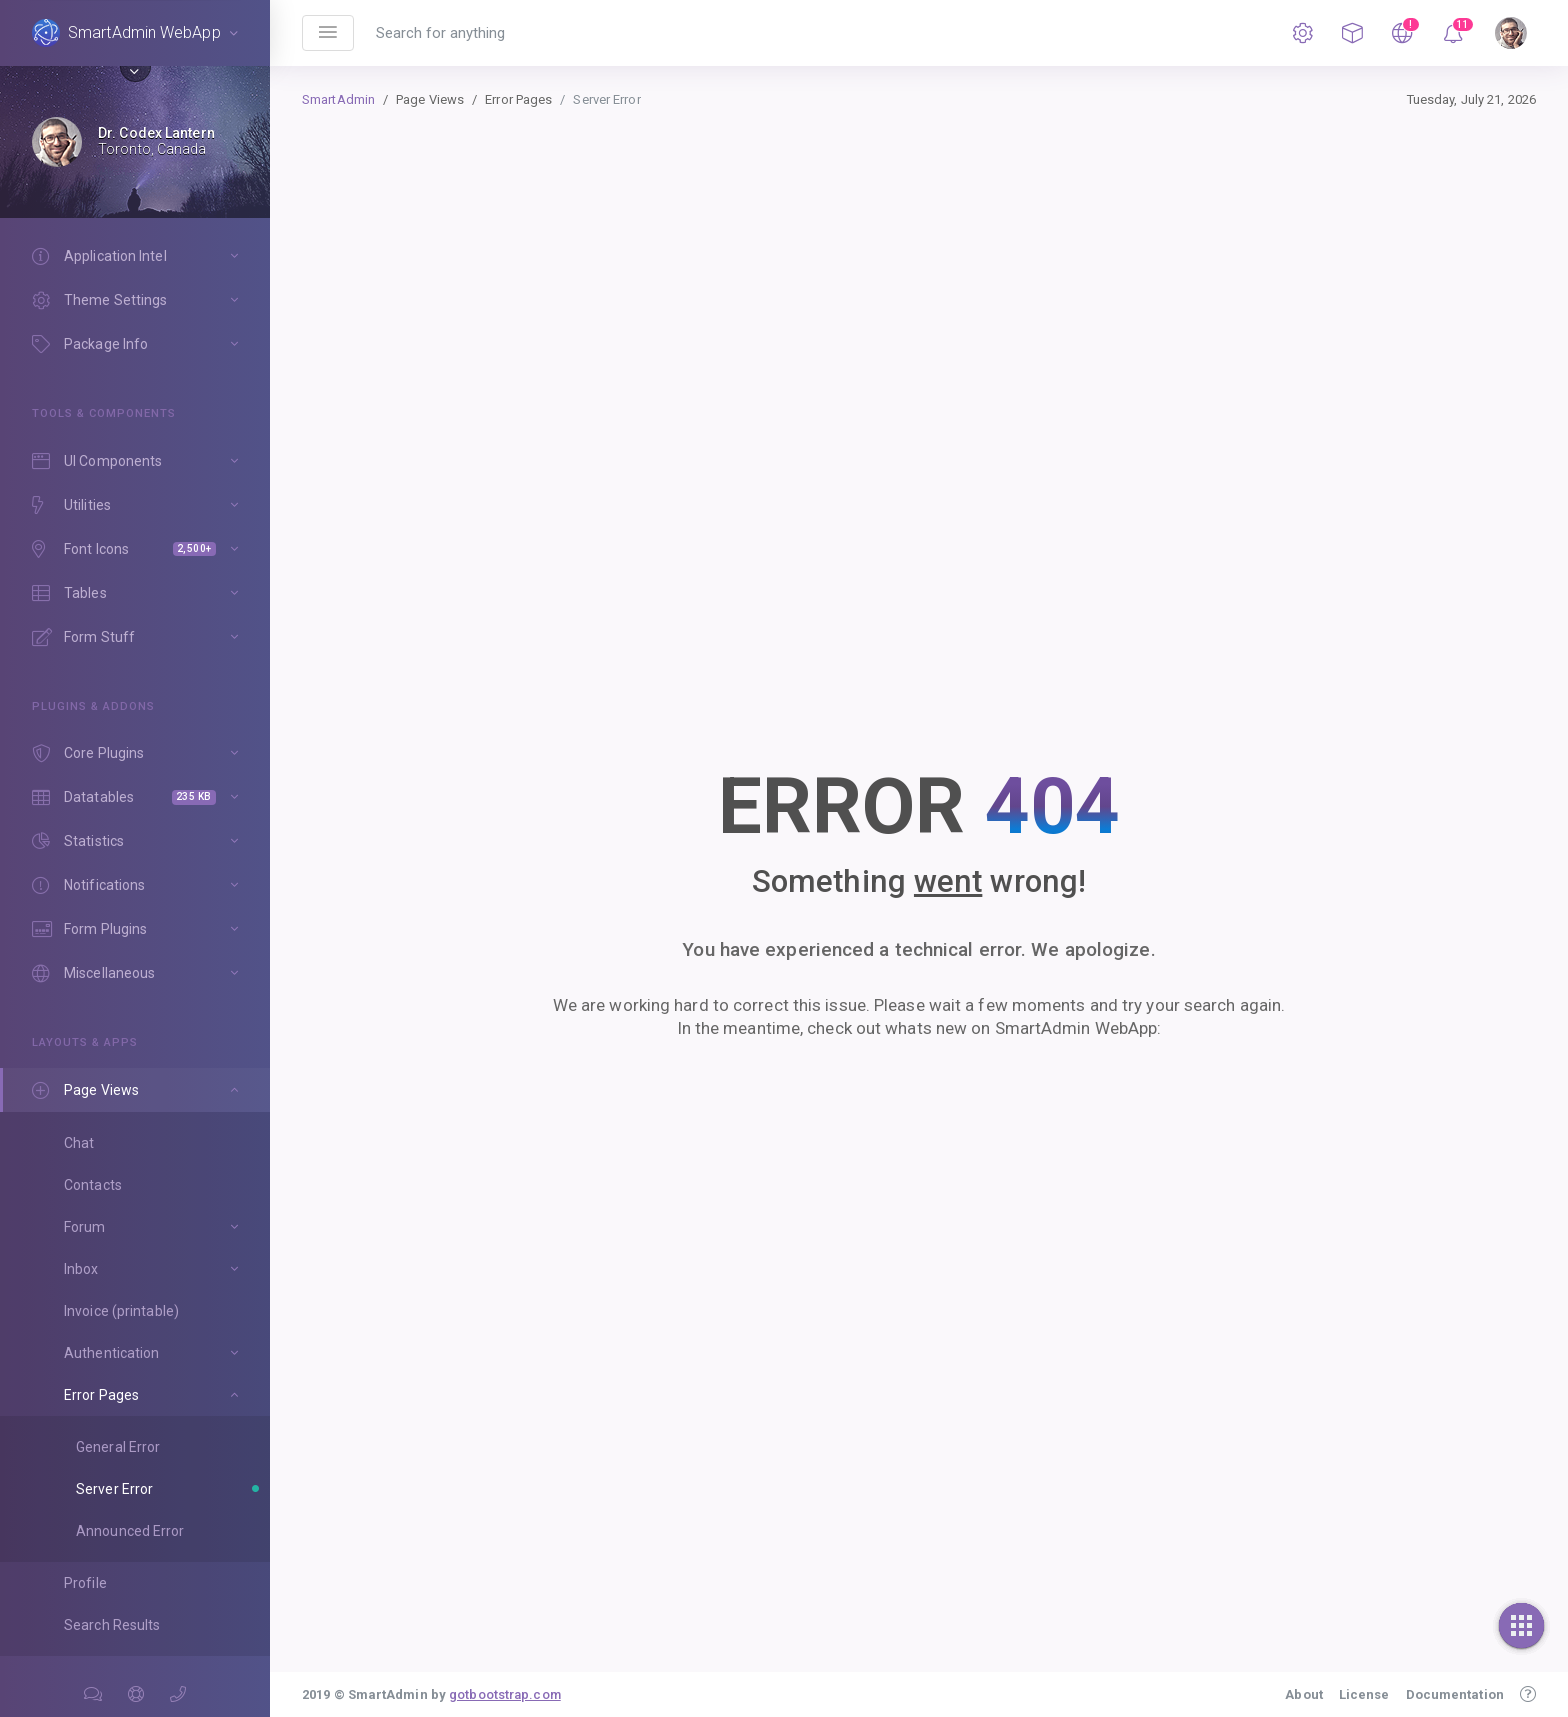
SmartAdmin (338, 99)
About (1304, 1694)
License (1364, 1694)
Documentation (1455, 1694)
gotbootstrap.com (505, 1694)
